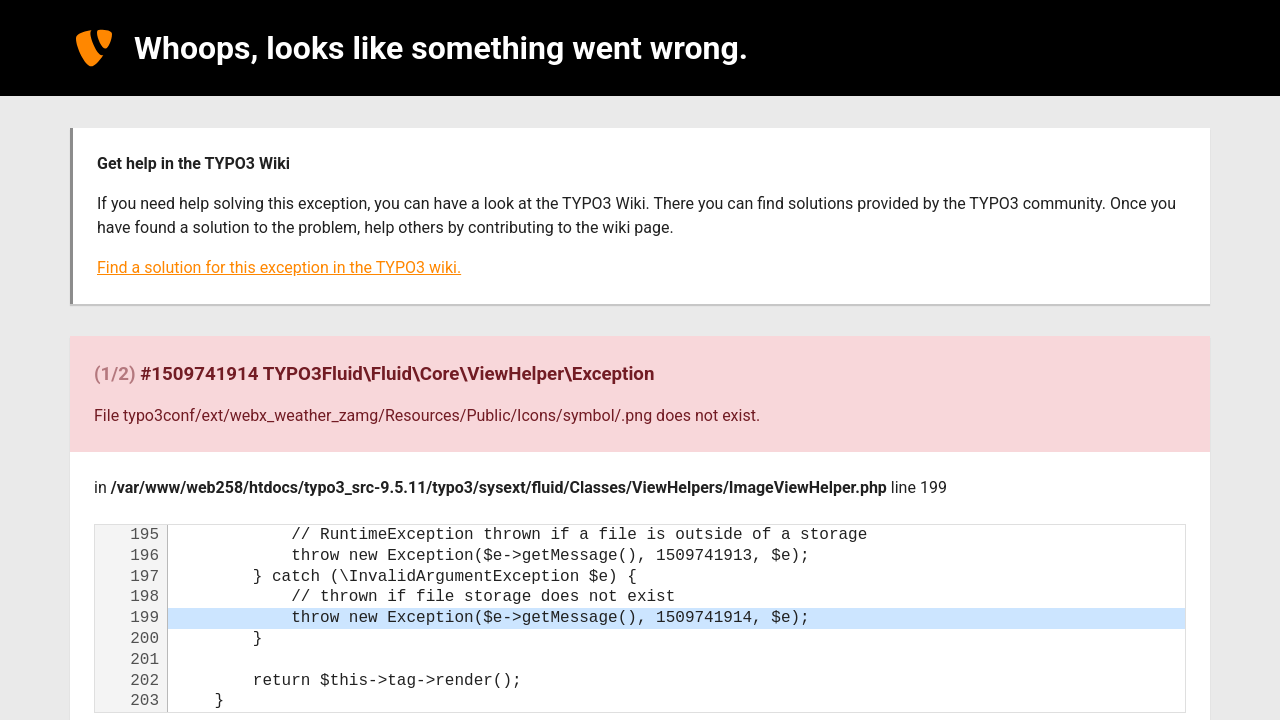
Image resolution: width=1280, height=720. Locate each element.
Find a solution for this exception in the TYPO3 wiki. (279, 267)
